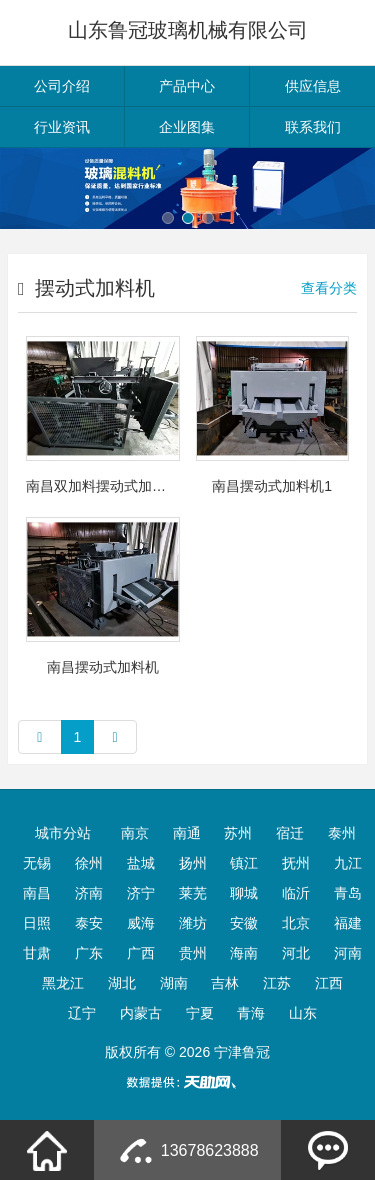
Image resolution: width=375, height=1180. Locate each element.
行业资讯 (62, 127)
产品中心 (187, 86)
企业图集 (187, 127)
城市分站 (63, 833)
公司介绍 (62, 86)
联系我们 (313, 127)
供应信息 (313, 86)
